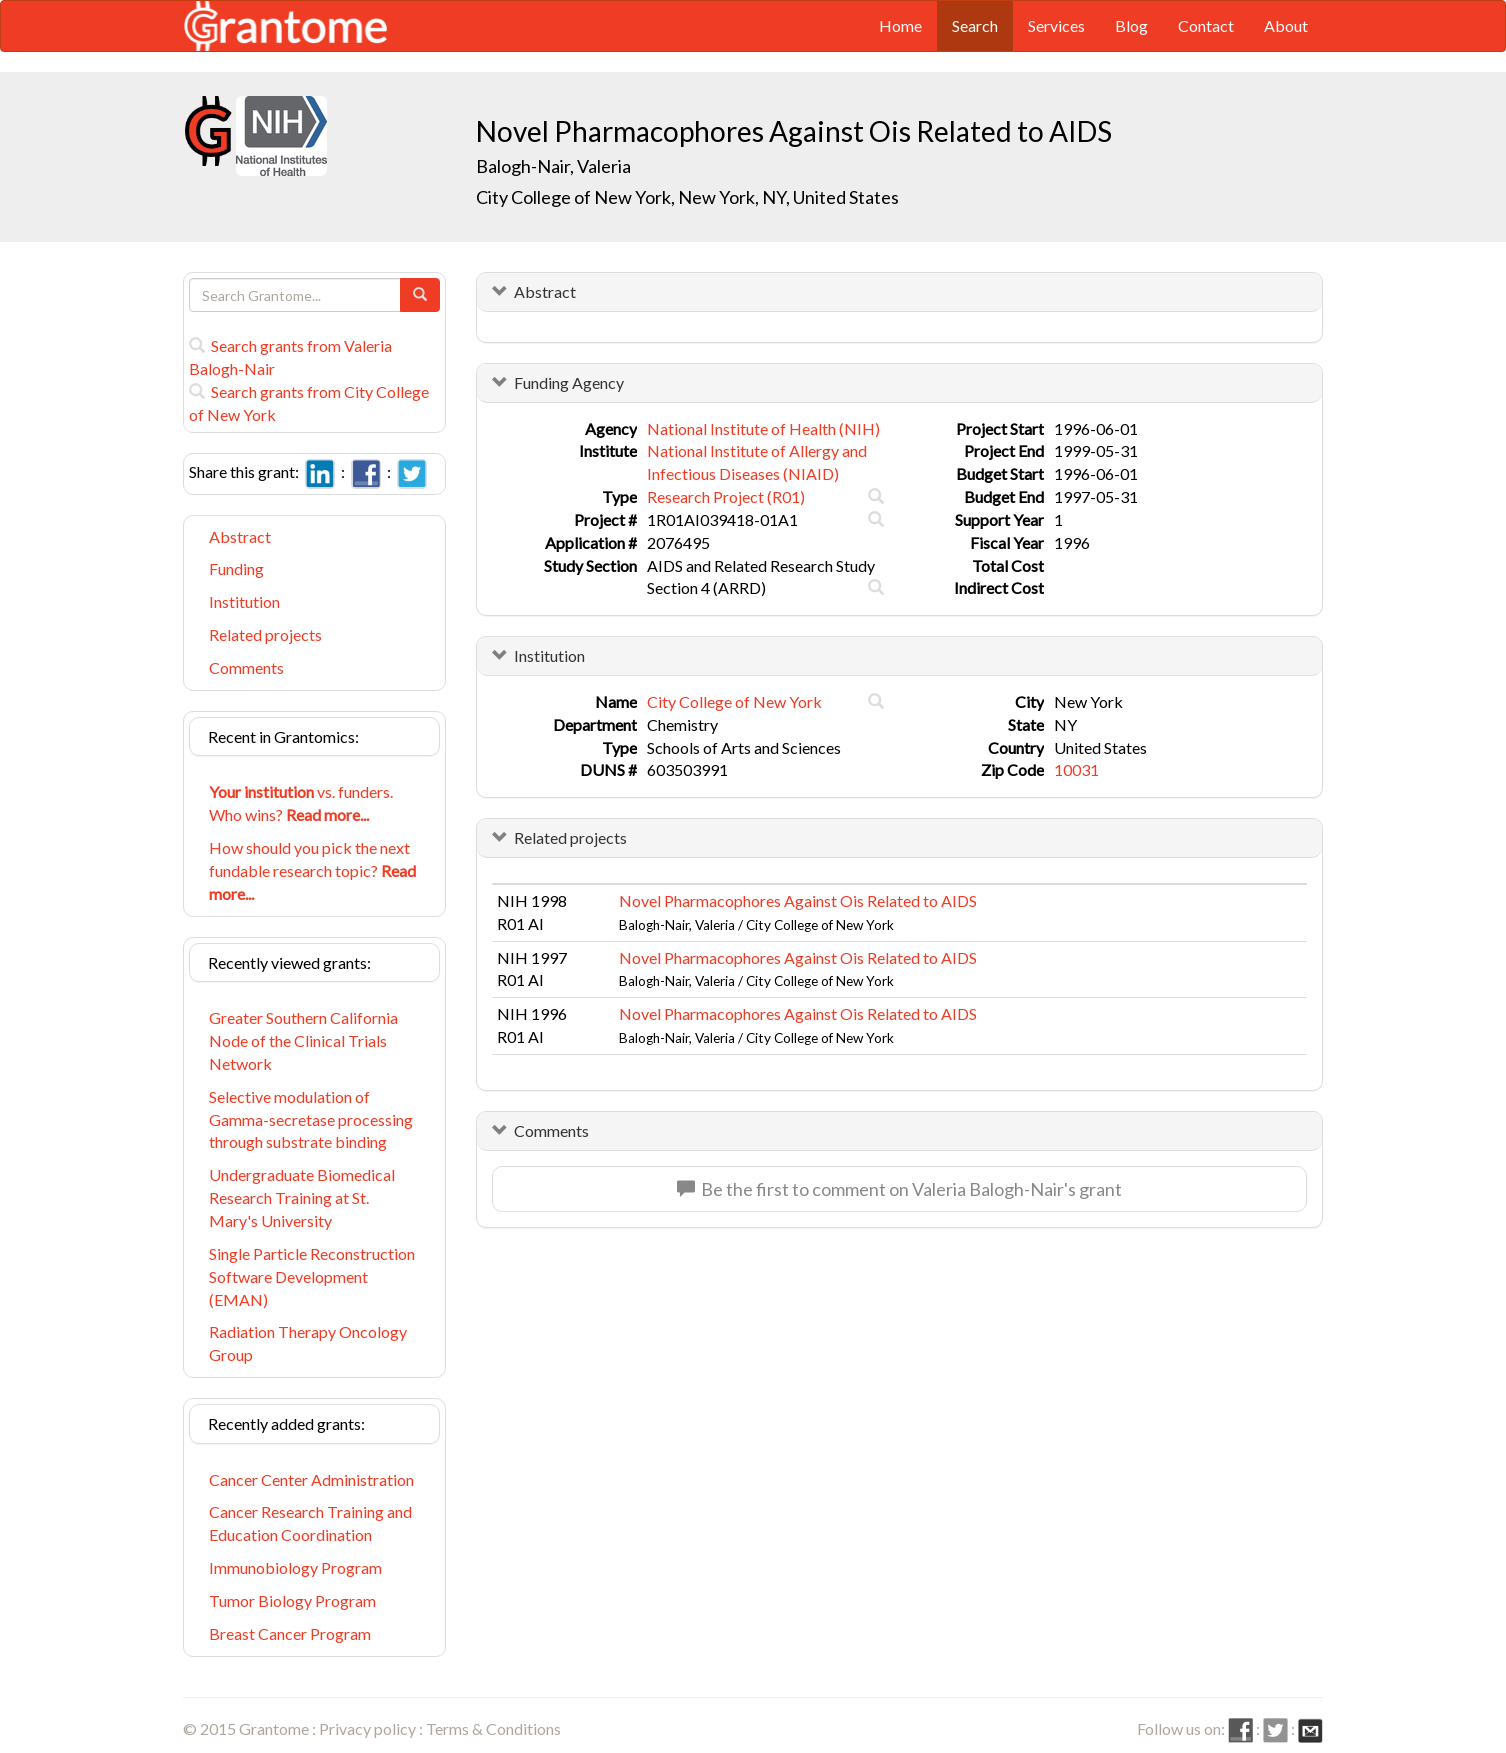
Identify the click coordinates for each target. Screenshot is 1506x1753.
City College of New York (734, 701)
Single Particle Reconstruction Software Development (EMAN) (312, 1276)
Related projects (265, 634)
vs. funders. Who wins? (301, 803)
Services (1056, 25)
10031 (1076, 769)
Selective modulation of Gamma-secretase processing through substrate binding (311, 1119)
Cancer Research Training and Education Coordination (310, 1523)
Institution (244, 601)
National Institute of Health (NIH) (763, 428)
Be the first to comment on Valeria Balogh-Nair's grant (899, 1189)
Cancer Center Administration (311, 1479)
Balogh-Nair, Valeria (555, 166)
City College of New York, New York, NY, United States (687, 197)
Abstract (240, 536)
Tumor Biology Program (292, 1600)
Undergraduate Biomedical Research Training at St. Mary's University (302, 1197)
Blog (1131, 25)
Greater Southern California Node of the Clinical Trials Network (303, 1040)
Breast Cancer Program (290, 1633)
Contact (1206, 25)
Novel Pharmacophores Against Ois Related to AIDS (798, 900)
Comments (246, 667)
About (1286, 25)
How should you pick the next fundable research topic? (312, 870)
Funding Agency (569, 382)
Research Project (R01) (726, 496)
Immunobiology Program (295, 1567)
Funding (236, 568)
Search (975, 25)
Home (900, 25)
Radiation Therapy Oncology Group (308, 1343)
